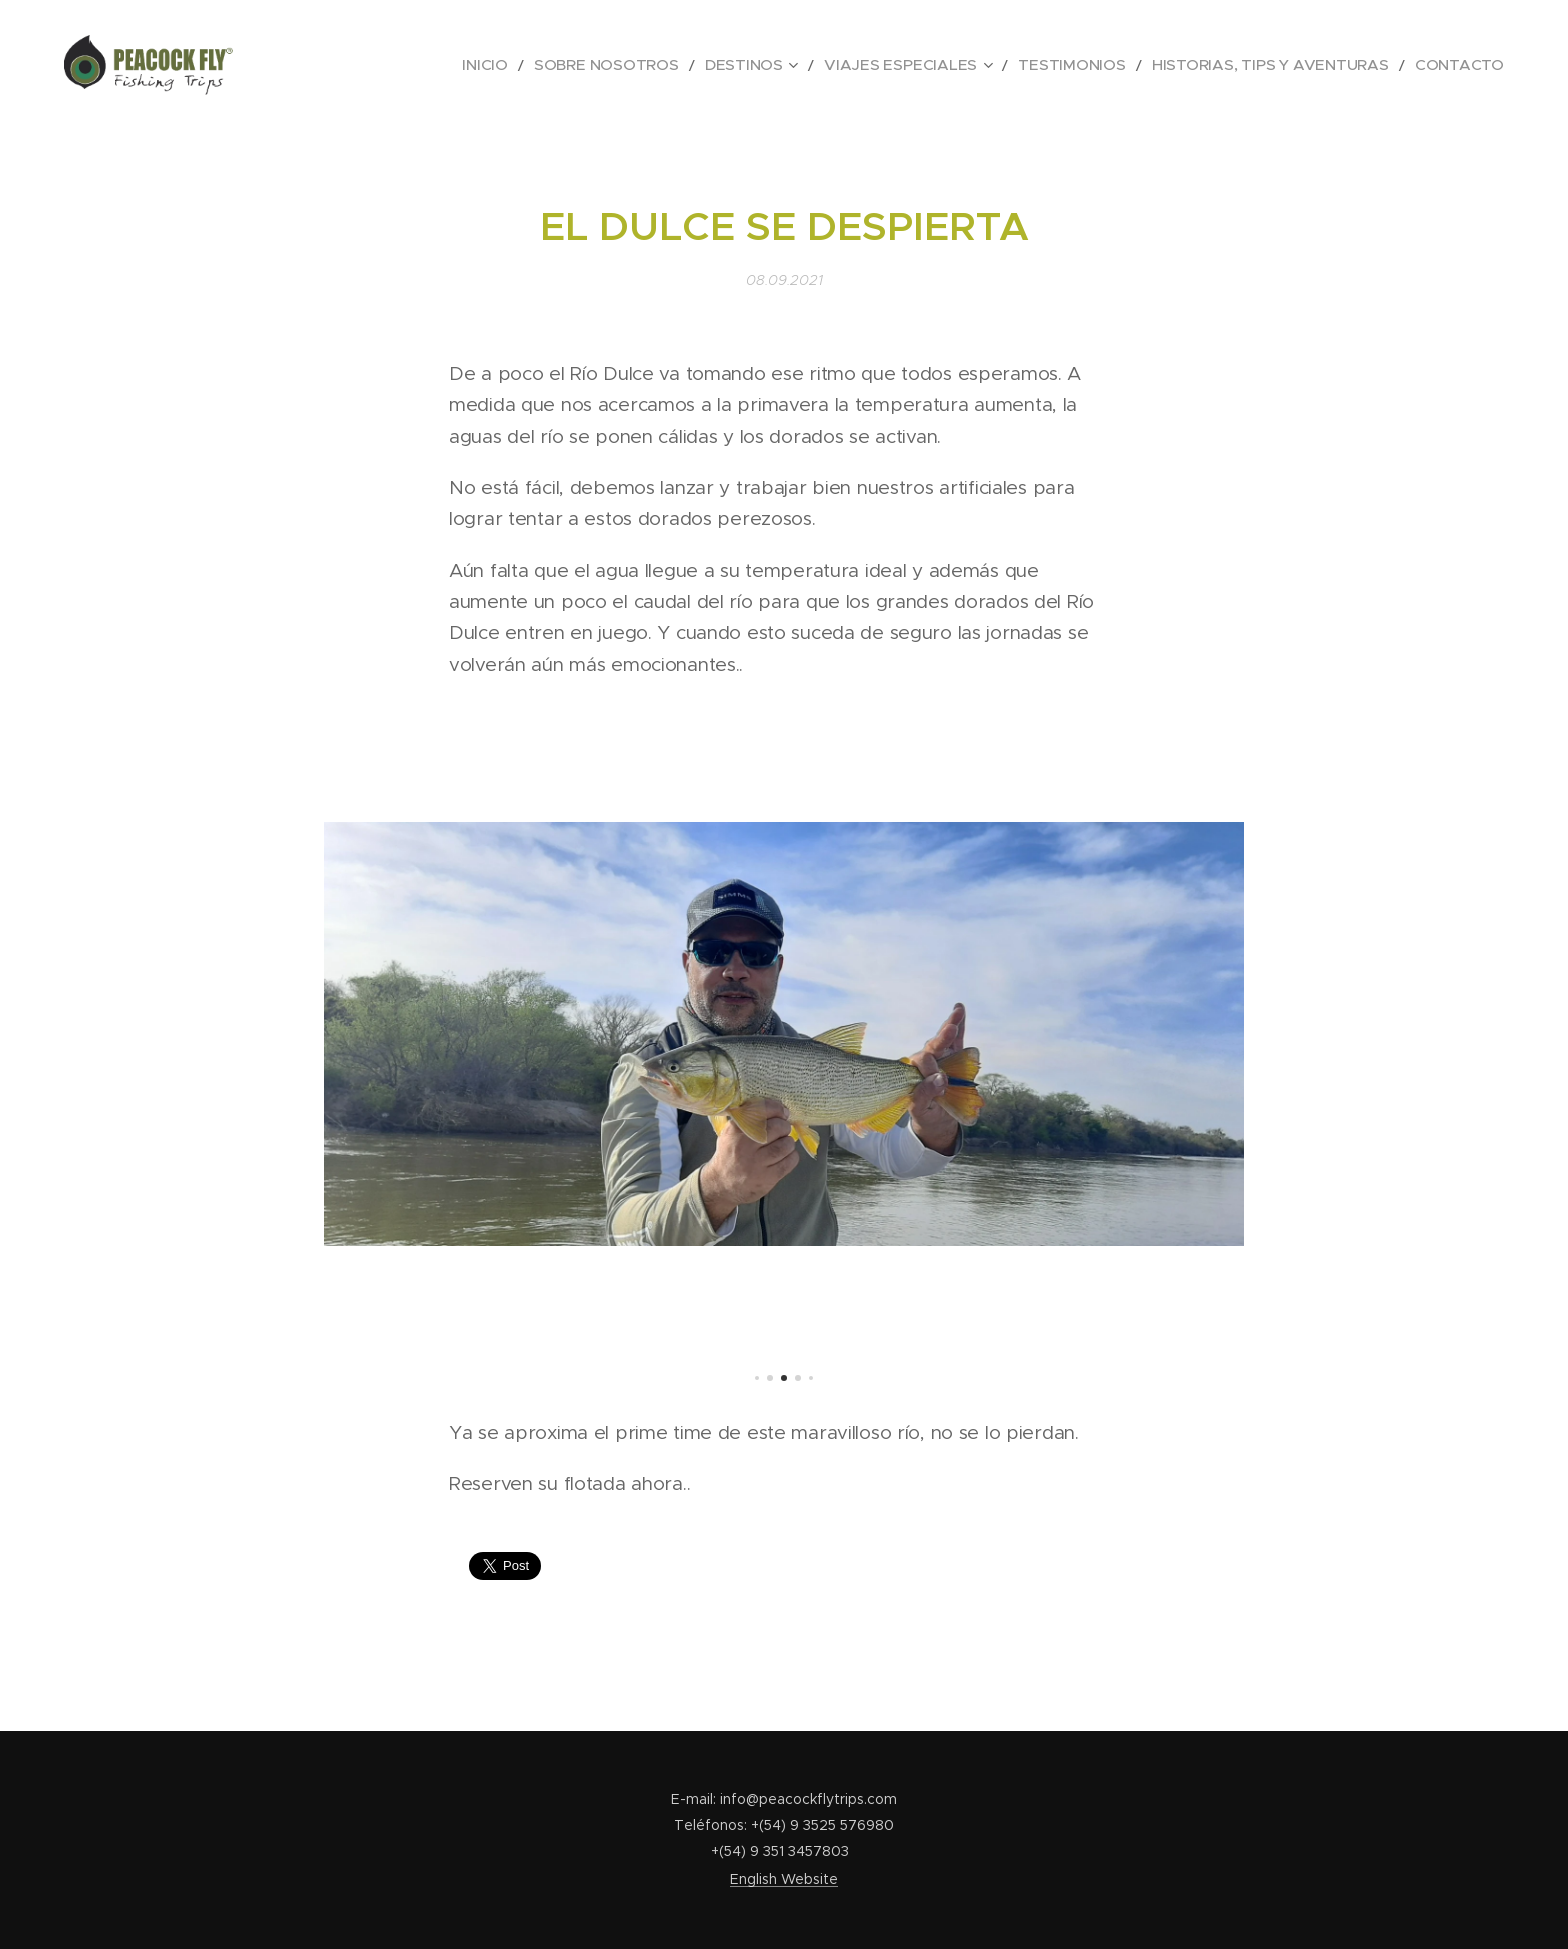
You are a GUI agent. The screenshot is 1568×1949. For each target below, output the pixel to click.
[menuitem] (612, 65)
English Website (784, 1879)
